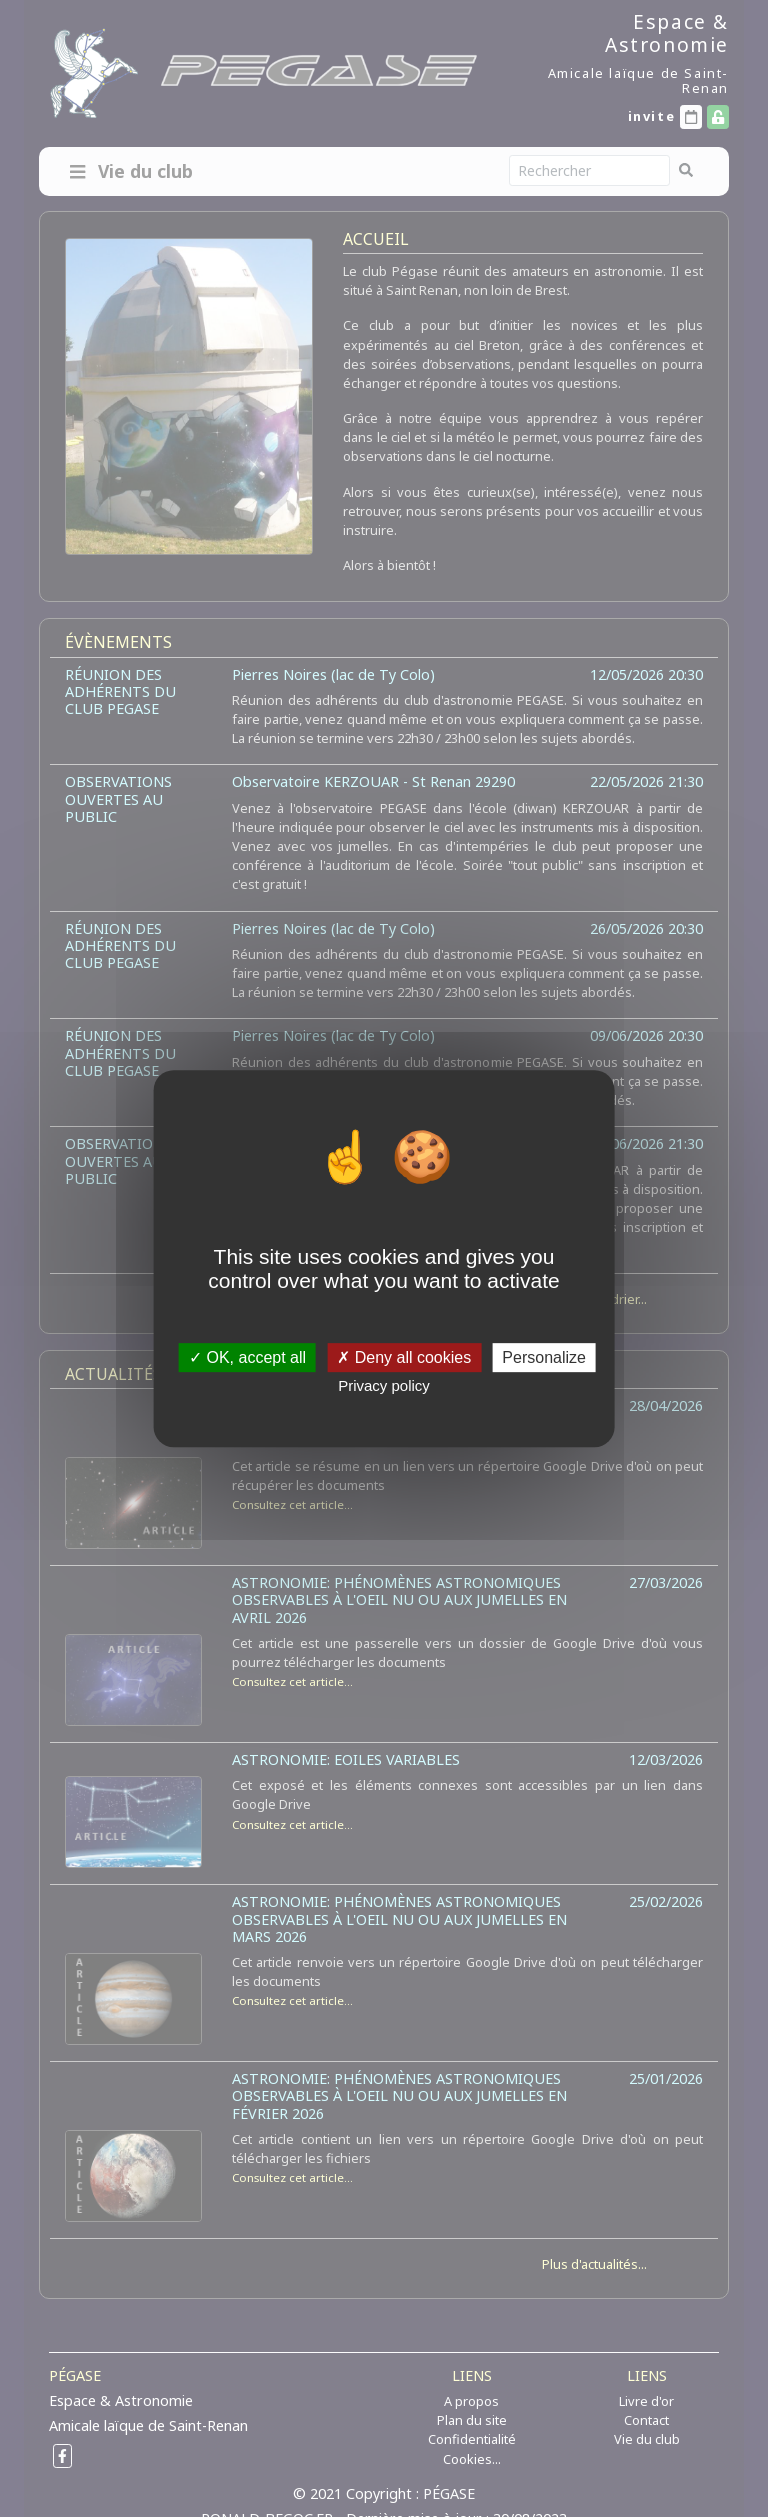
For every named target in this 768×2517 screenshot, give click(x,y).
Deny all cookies (404, 1357)
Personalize (544, 1357)
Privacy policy (384, 1385)
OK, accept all (247, 1357)
